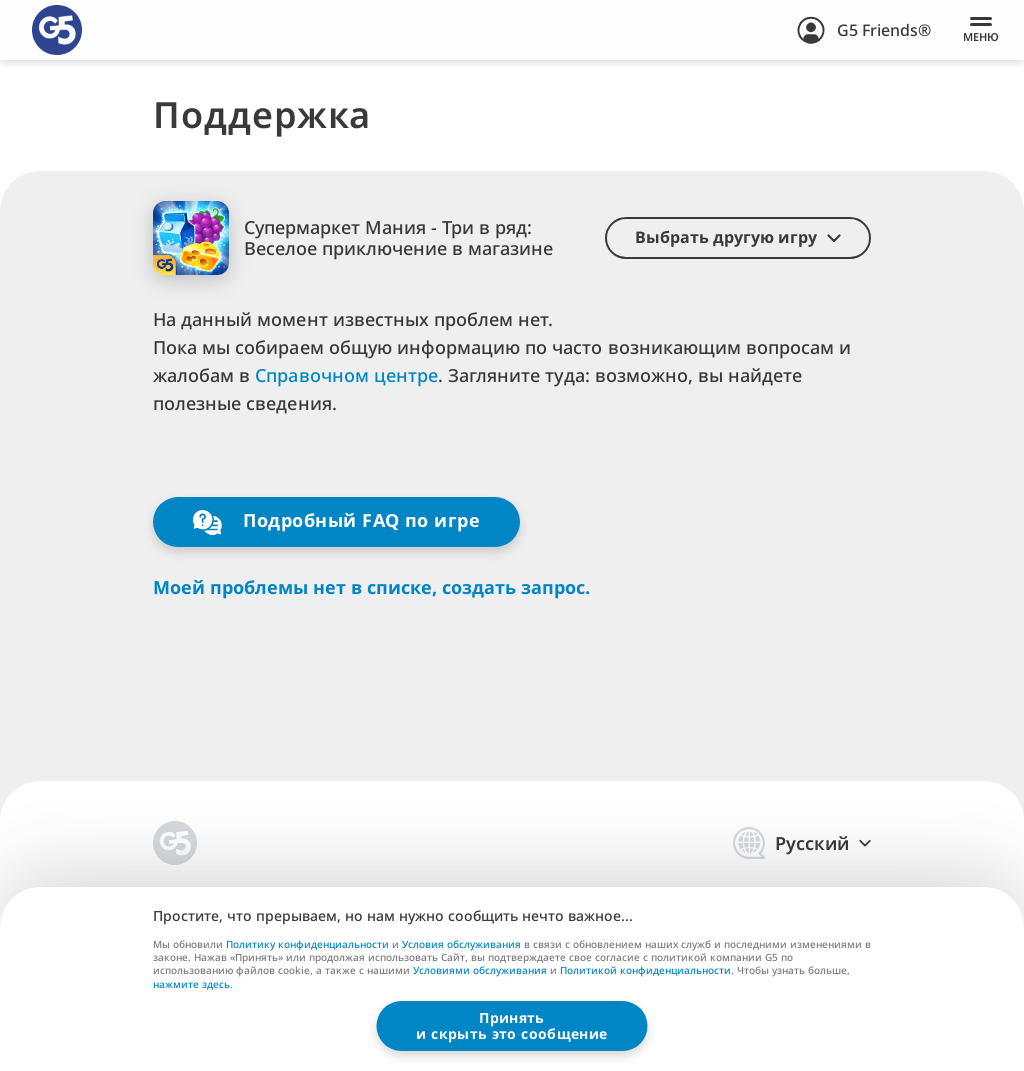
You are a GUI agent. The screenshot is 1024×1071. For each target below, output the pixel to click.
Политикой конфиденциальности (645, 970)
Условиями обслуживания (480, 970)
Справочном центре (346, 375)
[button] (738, 238)
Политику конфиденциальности (307, 944)
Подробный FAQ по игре (336, 521)
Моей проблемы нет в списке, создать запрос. (371, 587)
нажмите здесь (191, 985)
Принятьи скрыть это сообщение (511, 1025)
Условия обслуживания (461, 944)
